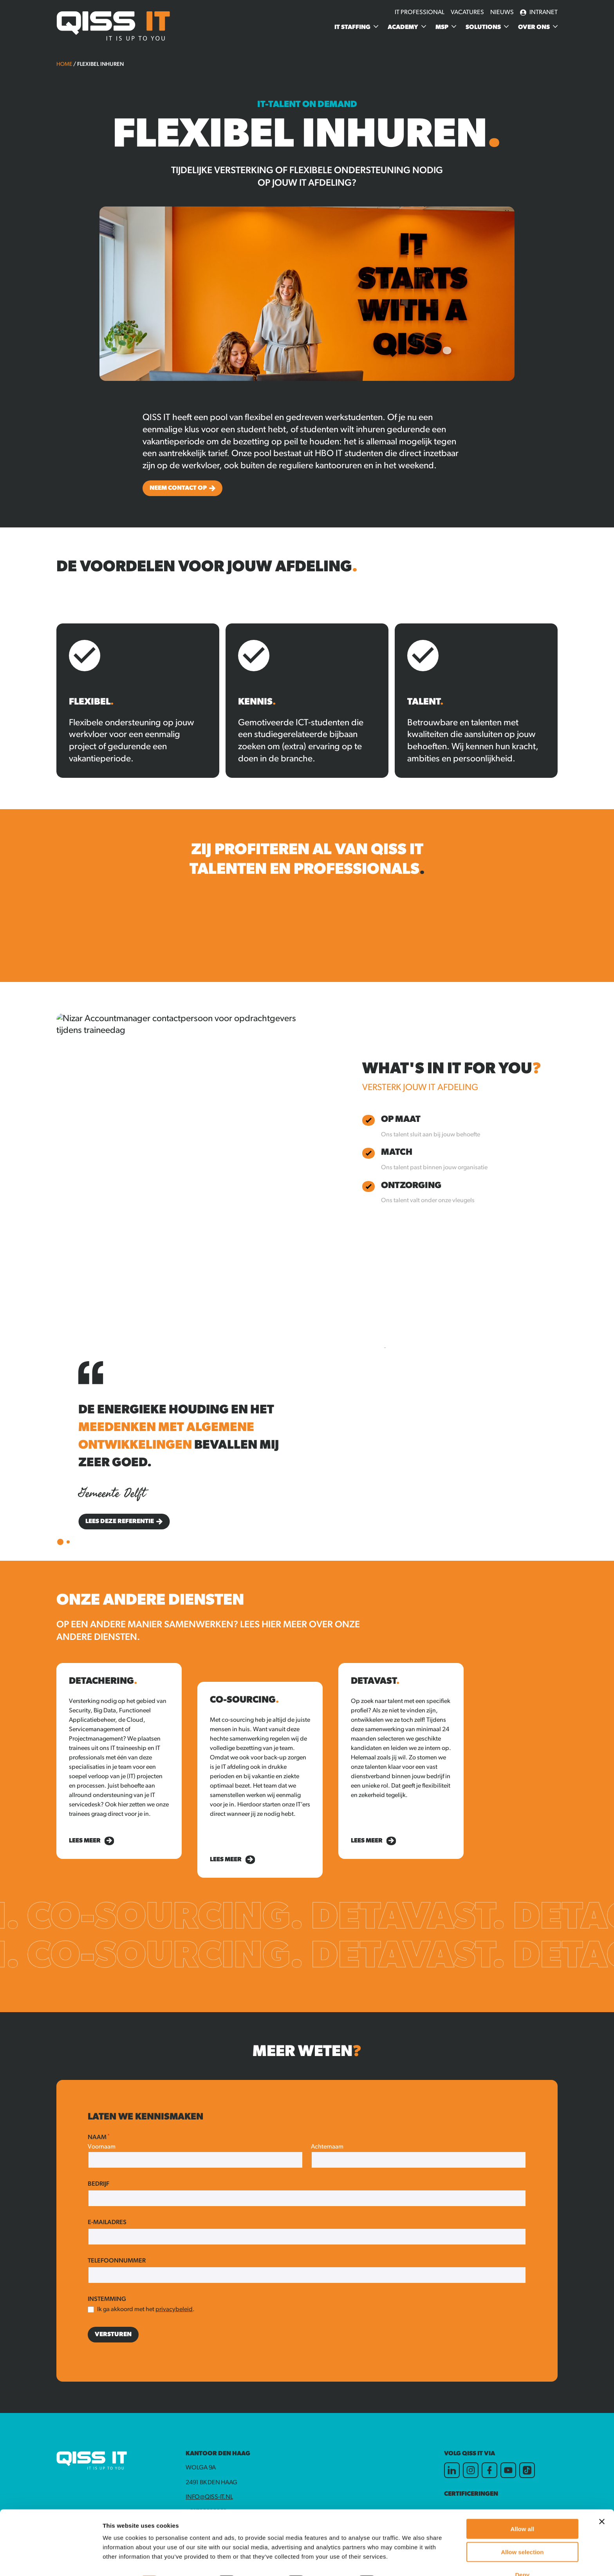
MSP (441, 27)
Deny (522, 2553)
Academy (403, 27)
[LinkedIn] (452, 2470)
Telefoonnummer (117, 2261)
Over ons (534, 27)
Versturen (113, 2334)
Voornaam (102, 2147)
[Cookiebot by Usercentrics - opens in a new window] (50, 2561)
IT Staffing (352, 27)
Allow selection (522, 2530)
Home (64, 64)
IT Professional (419, 12)
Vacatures (467, 12)
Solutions (483, 27)
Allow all (522, 2507)
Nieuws (502, 12)
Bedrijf (98, 2184)
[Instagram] (471, 2470)
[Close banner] (602, 2500)
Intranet (539, 12)
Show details (411, 2560)
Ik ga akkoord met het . (146, 2309)
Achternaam (327, 2147)
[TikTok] (527, 2470)
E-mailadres (107, 2222)
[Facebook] (489, 2470)
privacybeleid (174, 2309)
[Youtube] (508, 2470)
